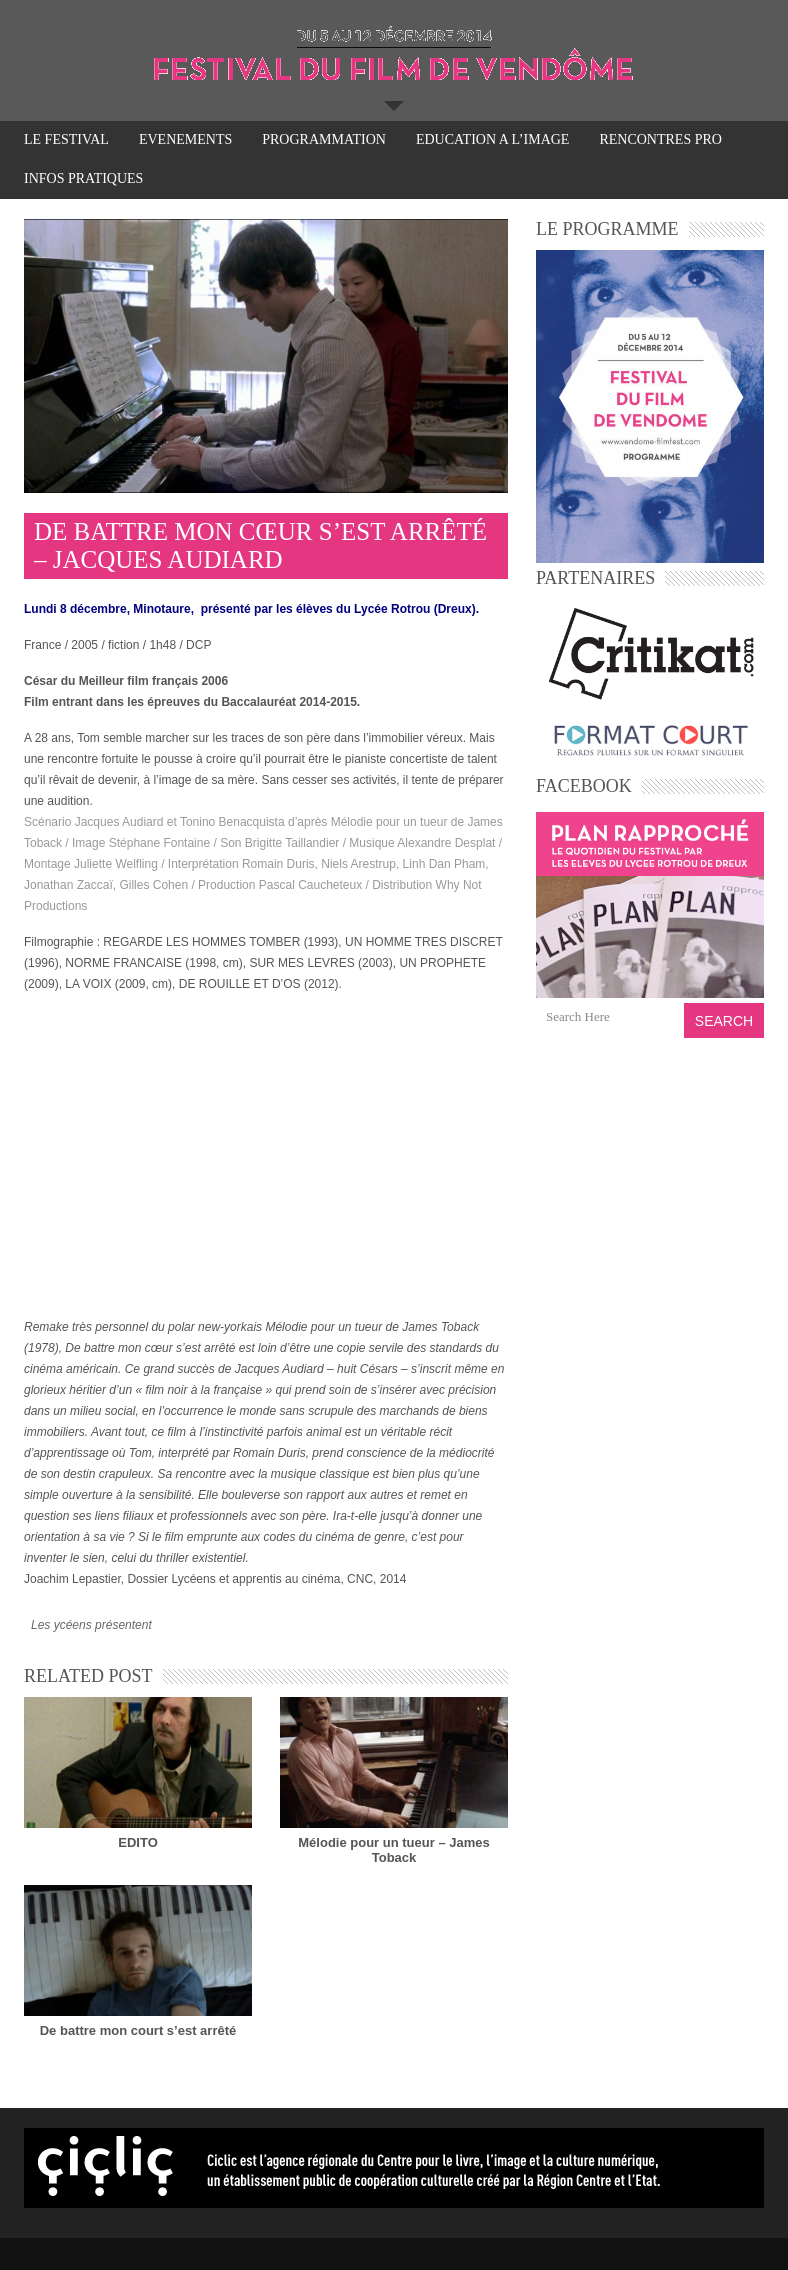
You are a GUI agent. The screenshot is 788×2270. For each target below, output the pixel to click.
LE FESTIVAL (66, 141)
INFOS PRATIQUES (83, 178)
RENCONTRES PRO (660, 139)
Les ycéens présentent (91, 1625)
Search (724, 1021)
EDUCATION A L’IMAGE (492, 141)
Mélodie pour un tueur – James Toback (393, 1850)
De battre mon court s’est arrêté (138, 2030)
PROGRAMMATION (324, 141)
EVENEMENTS (185, 139)
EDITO (138, 1842)
